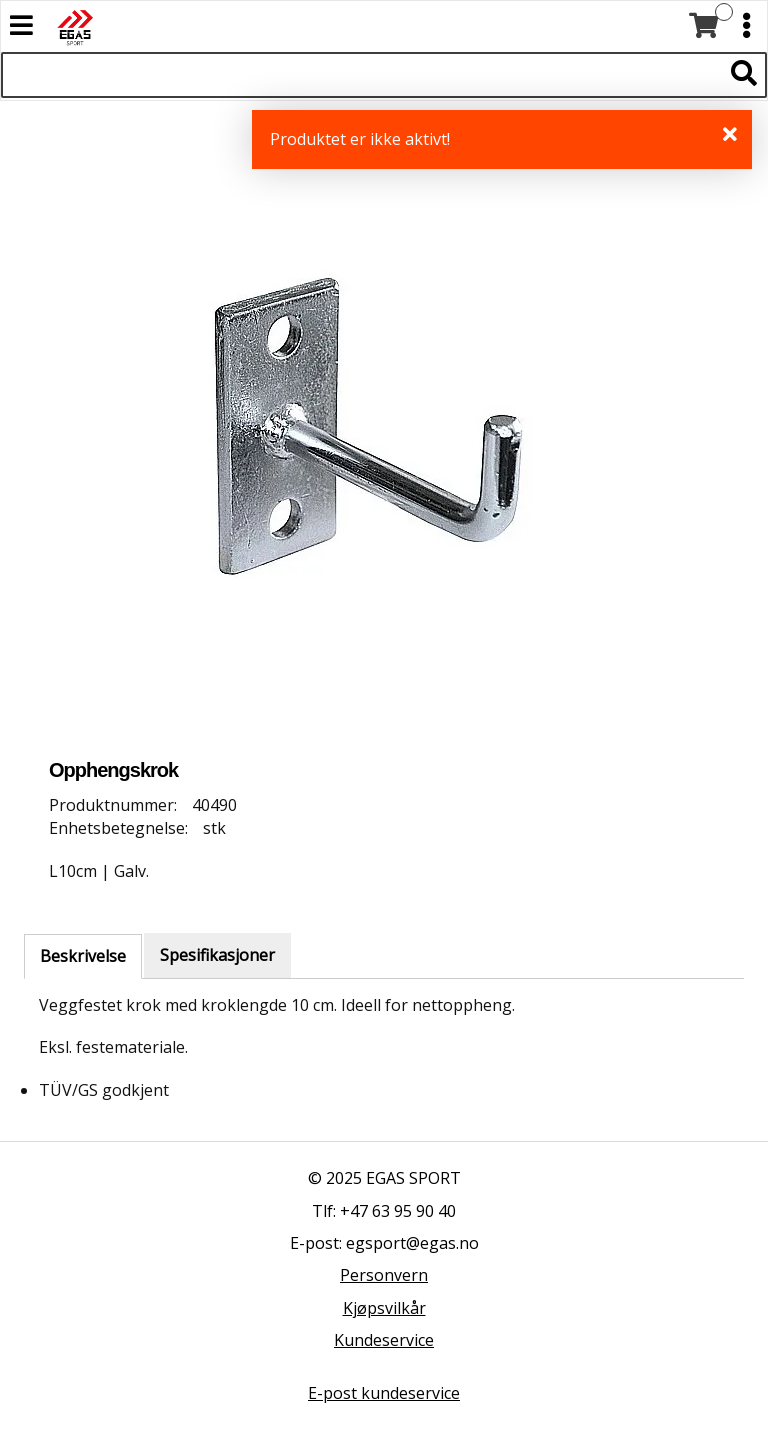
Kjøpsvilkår (384, 1308)
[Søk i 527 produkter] (361, 75)
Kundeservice (384, 1340)
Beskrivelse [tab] (83, 956)
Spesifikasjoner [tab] (217, 955)
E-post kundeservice (384, 1393)
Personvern (384, 1275)
